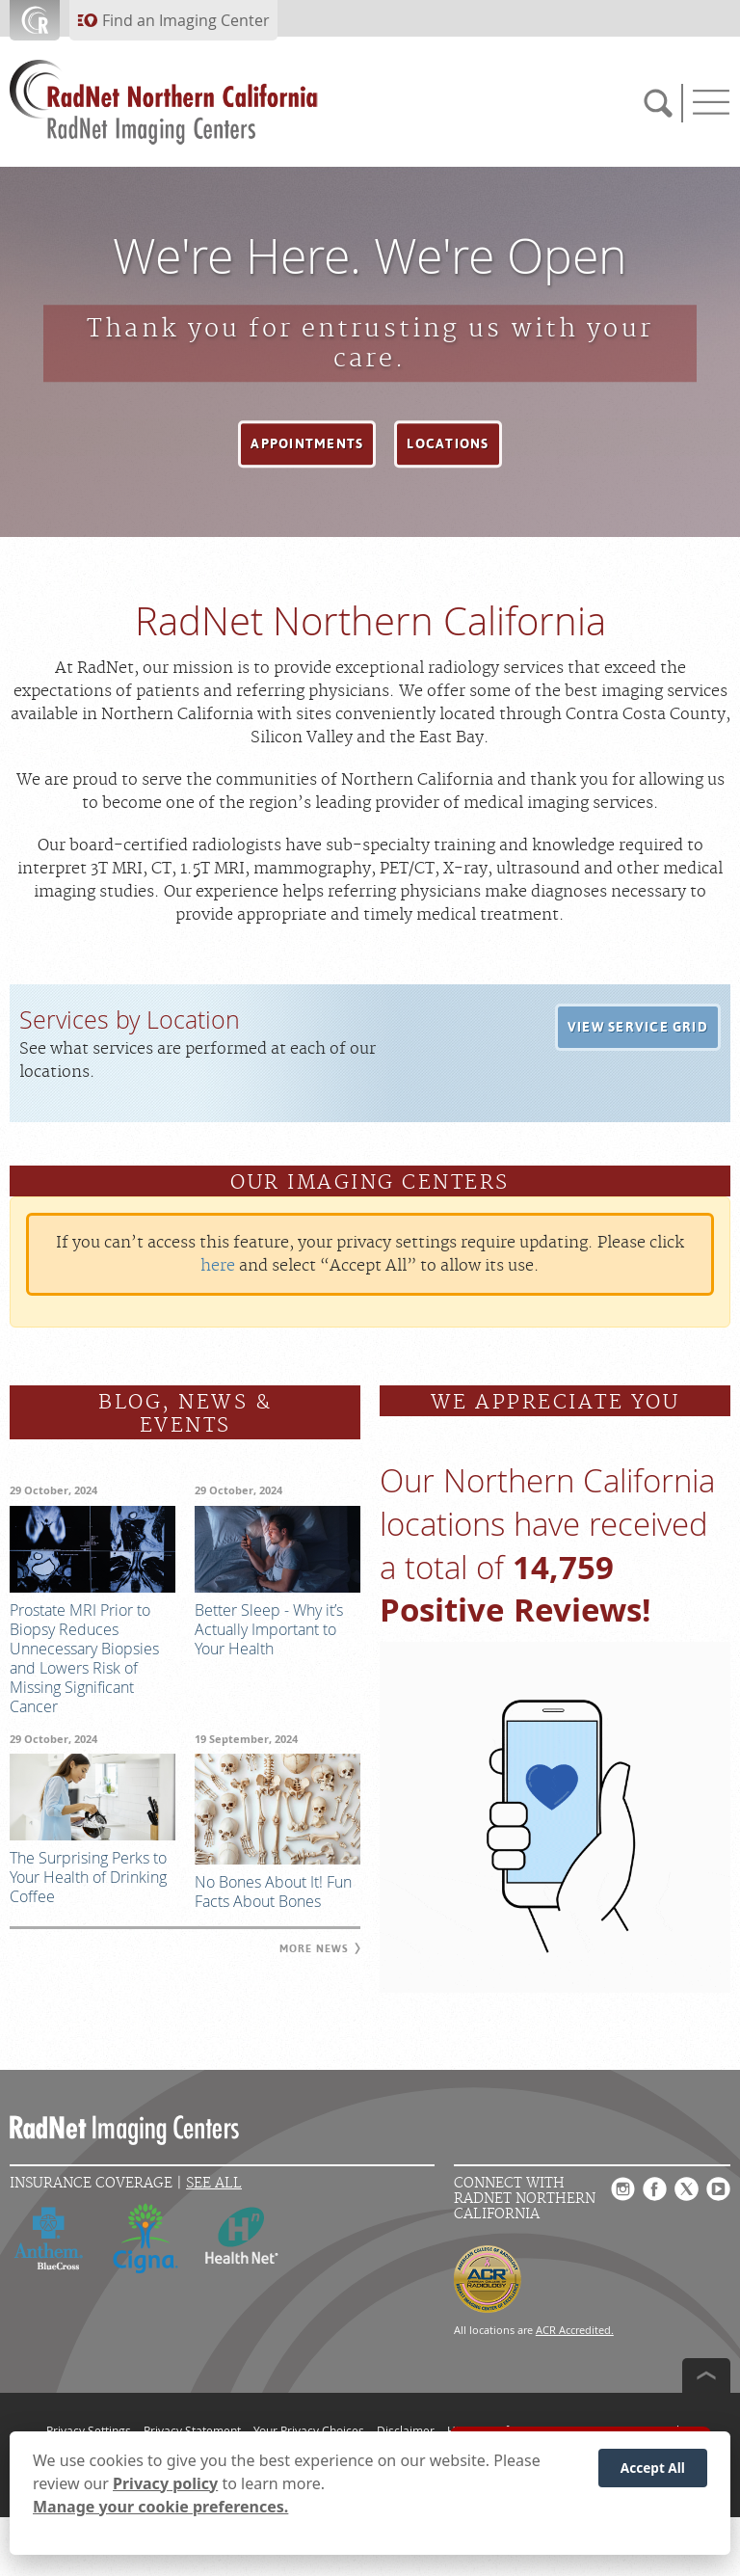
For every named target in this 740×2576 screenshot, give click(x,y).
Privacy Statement (192, 2430)
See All (214, 2183)
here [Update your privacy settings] (217, 1265)
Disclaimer (406, 2430)
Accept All (653, 2469)
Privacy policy (165, 2484)
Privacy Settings (88, 2430)
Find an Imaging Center (186, 20)
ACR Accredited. (575, 2329)
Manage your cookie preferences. (160, 2507)
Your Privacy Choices (308, 2430)
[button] (307, 444)
